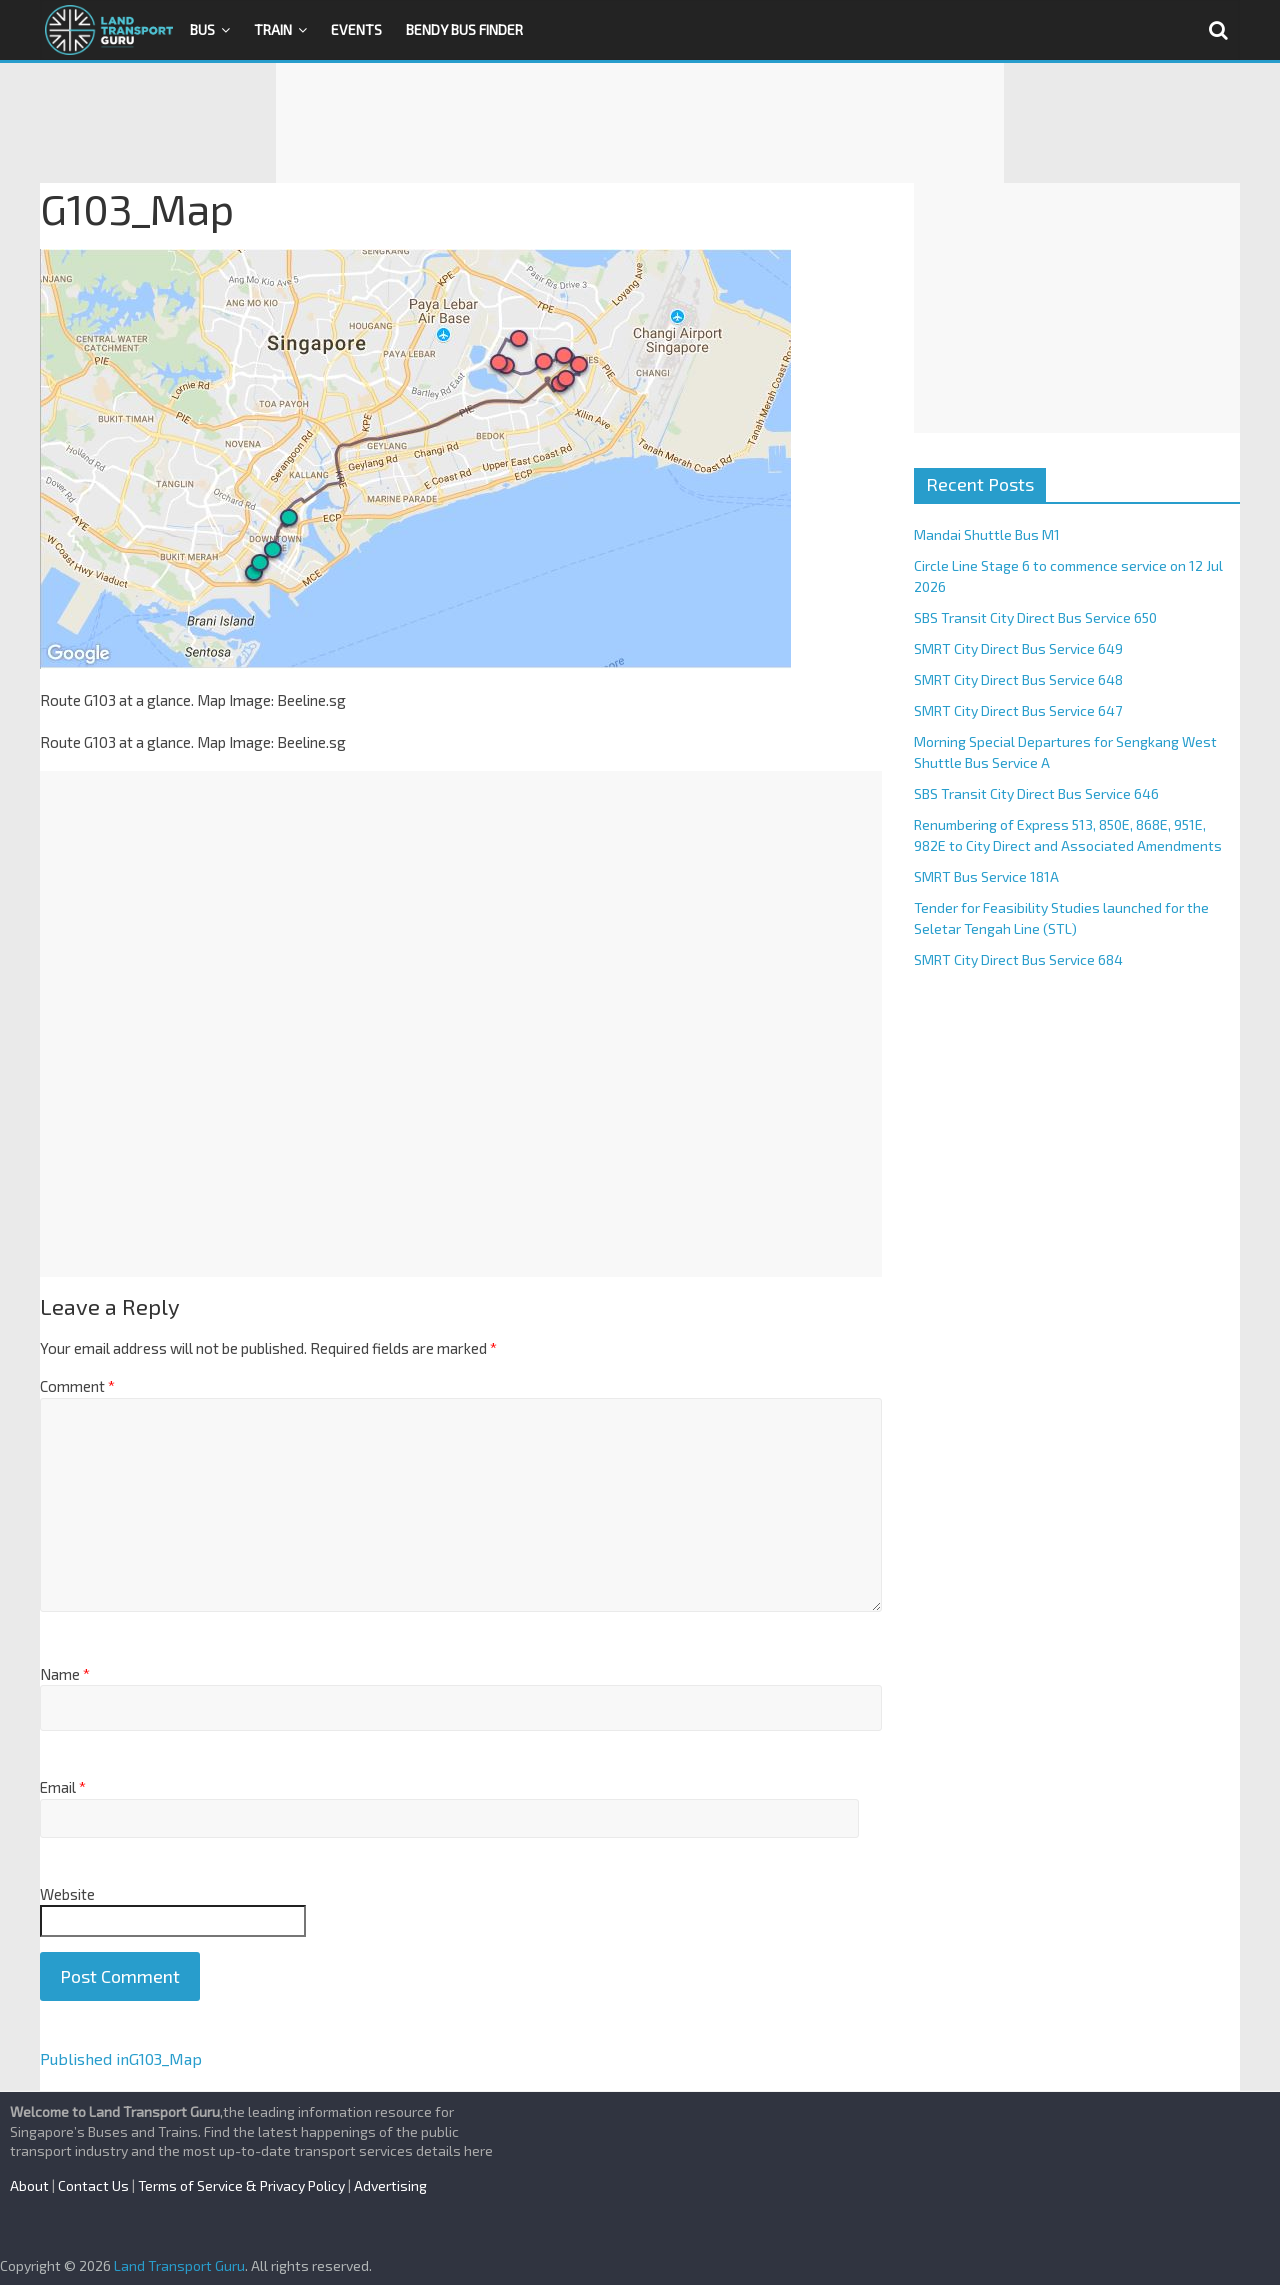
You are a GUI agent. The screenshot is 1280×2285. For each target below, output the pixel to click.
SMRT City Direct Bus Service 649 (1018, 648)
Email (63, 1787)
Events (356, 29)
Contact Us (93, 2185)
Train (273, 29)
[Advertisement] (640, 123)
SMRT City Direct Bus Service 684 (1018, 959)
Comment (77, 1386)
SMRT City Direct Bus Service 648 (1018, 679)
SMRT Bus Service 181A (986, 876)
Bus (202, 29)
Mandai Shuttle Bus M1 (987, 534)
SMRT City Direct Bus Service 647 (1018, 710)
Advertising (390, 2185)
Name (65, 1674)
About (29, 2185)
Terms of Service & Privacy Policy (241, 2185)
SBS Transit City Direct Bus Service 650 (1035, 617)
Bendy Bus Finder (464, 29)
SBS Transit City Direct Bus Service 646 (1036, 793)
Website (67, 1894)
